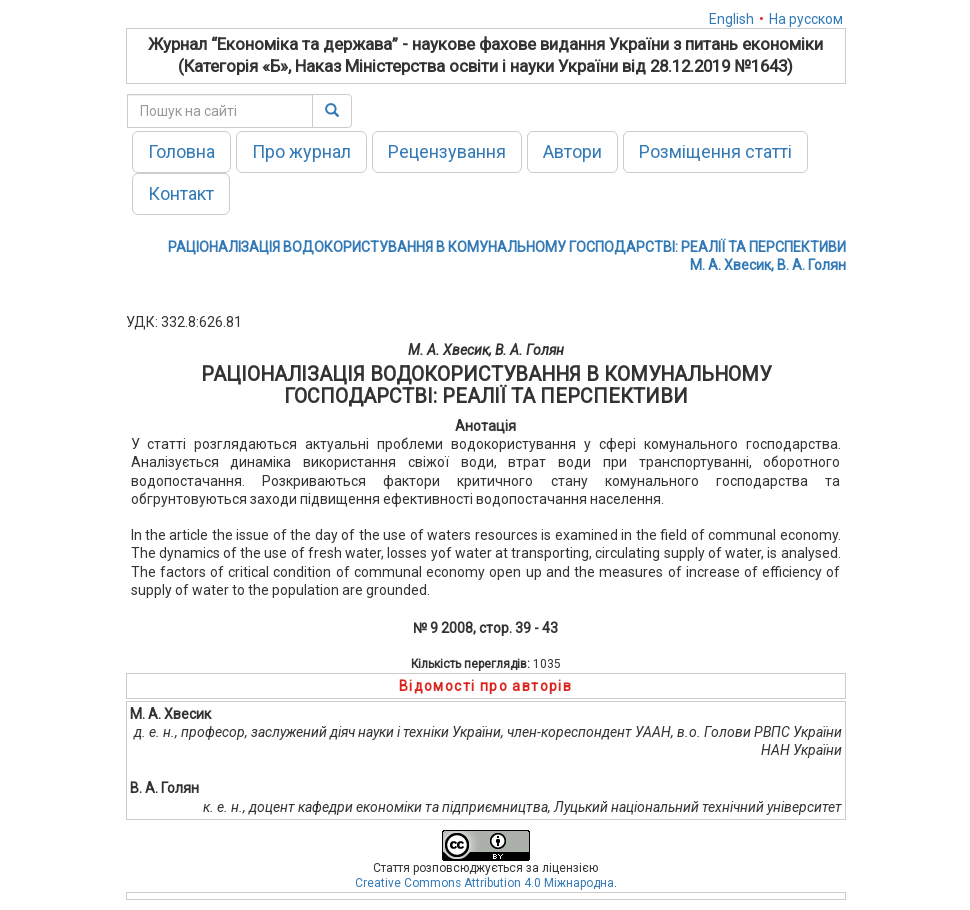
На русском (806, 19)
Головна (181, 151)
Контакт (181, 193)
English (731, 19)
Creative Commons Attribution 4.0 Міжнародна (484, 883)
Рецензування (447, 151)
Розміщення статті (715, 151)
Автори (572, 151)
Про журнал (301, 151)
